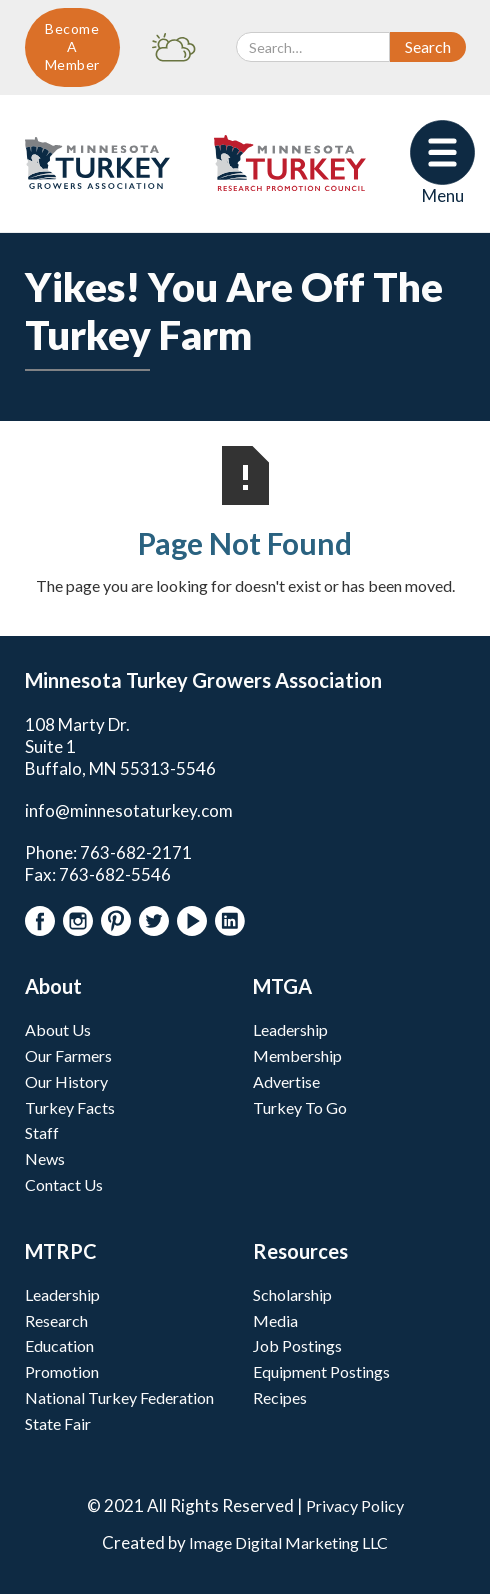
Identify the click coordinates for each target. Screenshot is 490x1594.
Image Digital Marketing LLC (288, 1542)
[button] (442, 163)
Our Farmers (68, 1055)
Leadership (290, 1029)
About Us (58, 1029)
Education (59, 1345)
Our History (66, 1081)
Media (275, 1320)
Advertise (286, 1081)
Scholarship (292, 1294)
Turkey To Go (300, 1107)
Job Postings (297, 1345)
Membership (297, 1055)
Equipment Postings (321, 1371)
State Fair (58, 1423)
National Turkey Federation (119, 1397)
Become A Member (72, 46)
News (45, 1158)
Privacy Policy (355, 1505)
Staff (42, 1132)
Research (56, 1320)
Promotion (62, 1371)
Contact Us (64, 1184)
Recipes (280, 1397)
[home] (92, 163)
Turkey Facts (70, 1107)
